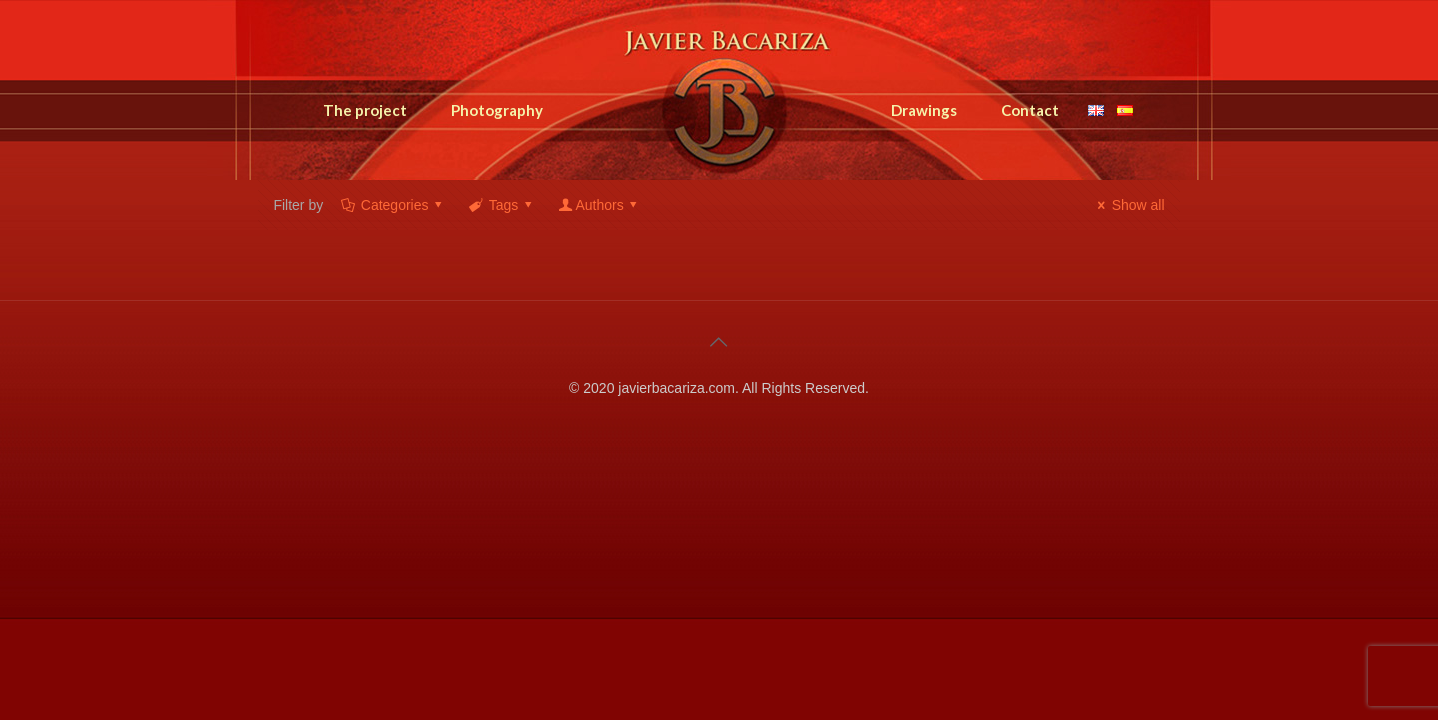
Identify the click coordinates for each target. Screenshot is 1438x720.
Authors (599, 205)
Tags (502, 205)
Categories (393, 205)
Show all (1128, 205)
